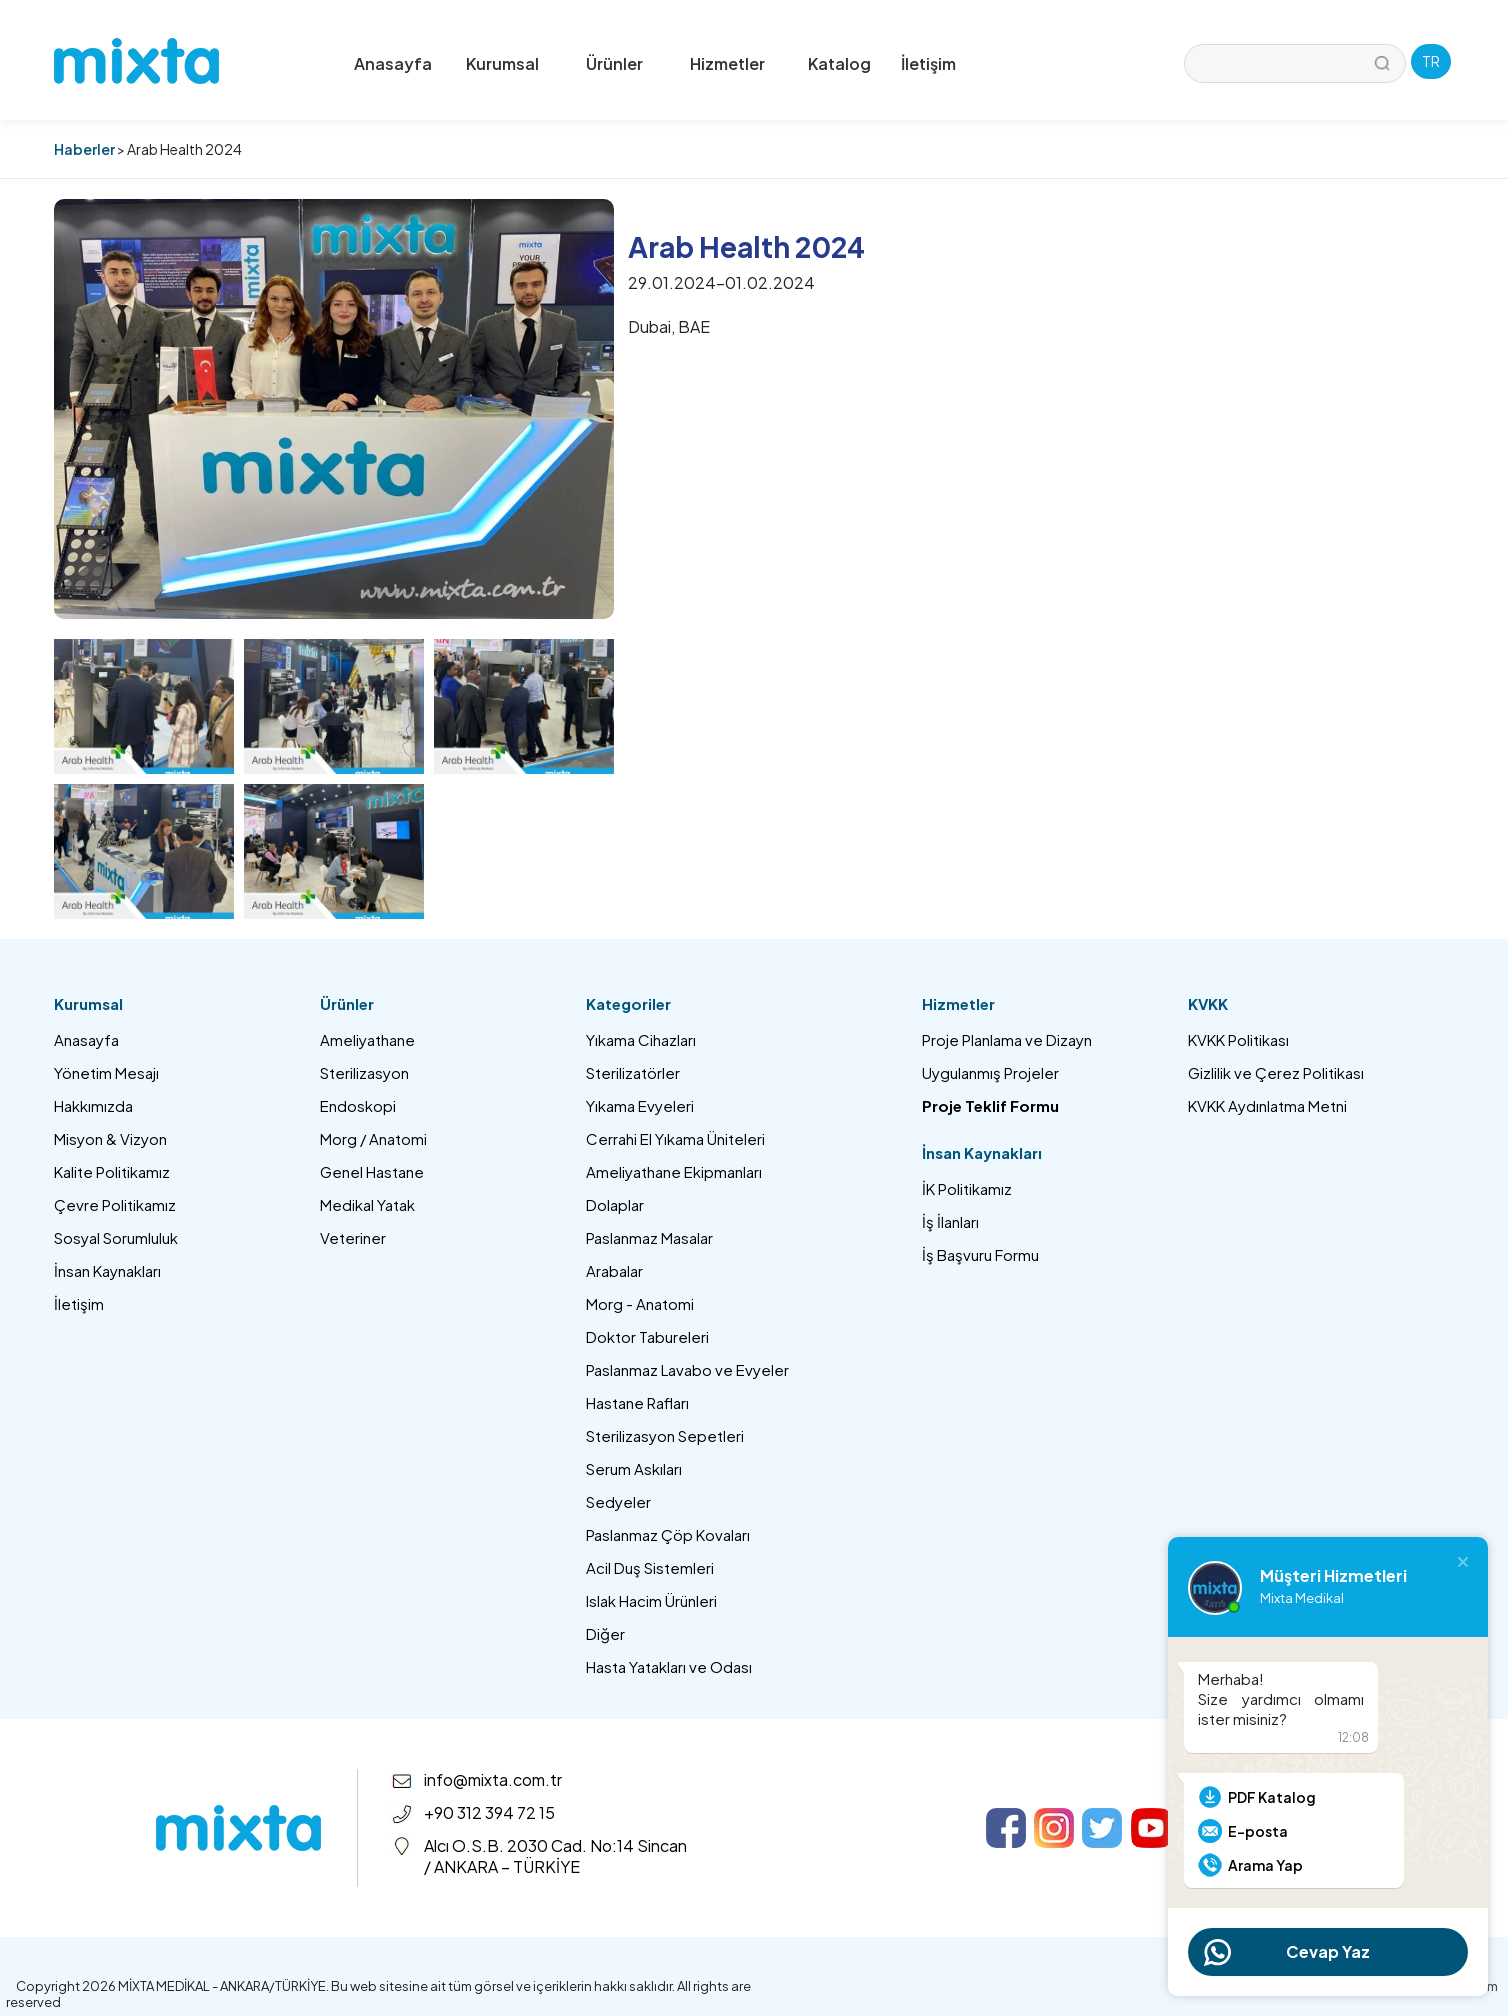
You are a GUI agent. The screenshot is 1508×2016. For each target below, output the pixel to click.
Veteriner (353, 1237)
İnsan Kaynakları (107, 1270)
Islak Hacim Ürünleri (651, 1600)
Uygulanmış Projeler (990, 1072)
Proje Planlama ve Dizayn (1007, 1039)
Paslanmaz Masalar (649, 1237)
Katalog (839, 63)
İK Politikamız (967, 1188)
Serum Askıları (634, 1468)
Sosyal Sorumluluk (116, 1237)
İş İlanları (950, 1221)
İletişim (928, 63)
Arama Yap (1265, 1865)
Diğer (605, 1633)
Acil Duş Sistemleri (650, 1567)
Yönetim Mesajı (106, 1072)
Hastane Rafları (637, 1402)
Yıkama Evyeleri (640, 1105)
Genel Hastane (372, 1171)
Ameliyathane (367, 1039)
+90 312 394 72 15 (489, 1812)
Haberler (84, 149)
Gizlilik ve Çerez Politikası (1276, 1072)
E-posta (1258, 1831)
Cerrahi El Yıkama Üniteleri (675, 1138)
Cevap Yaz (1328, 1951)
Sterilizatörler (633, 1072)
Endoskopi (358, 1105)
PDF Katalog (1272, 1797)
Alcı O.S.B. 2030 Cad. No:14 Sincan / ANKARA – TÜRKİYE (555, 1856)
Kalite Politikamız (112, 1171)
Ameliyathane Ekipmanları (674, 1171)
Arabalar (614, 1270)
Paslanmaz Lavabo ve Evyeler (687, 1369)
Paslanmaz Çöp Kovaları (668, 1534)
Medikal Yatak (367, 1204)
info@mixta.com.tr (493, 1779)
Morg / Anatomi (373, 1138)
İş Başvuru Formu (980, 1254)
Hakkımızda (93, 1105)
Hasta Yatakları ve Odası (669, 1666)
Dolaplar (615, 1204)
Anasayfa (393, 63)
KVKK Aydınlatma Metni (1267, 1105)
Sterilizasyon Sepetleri (665, 1435)
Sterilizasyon (364, 1072)
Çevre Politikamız (115, 1204)
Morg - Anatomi (640, 1303)
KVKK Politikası (1238, 1039)
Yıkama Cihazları (641, 1039)
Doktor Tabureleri (647, 1336)
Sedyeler (618, 1501)
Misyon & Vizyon (110, 1138)
